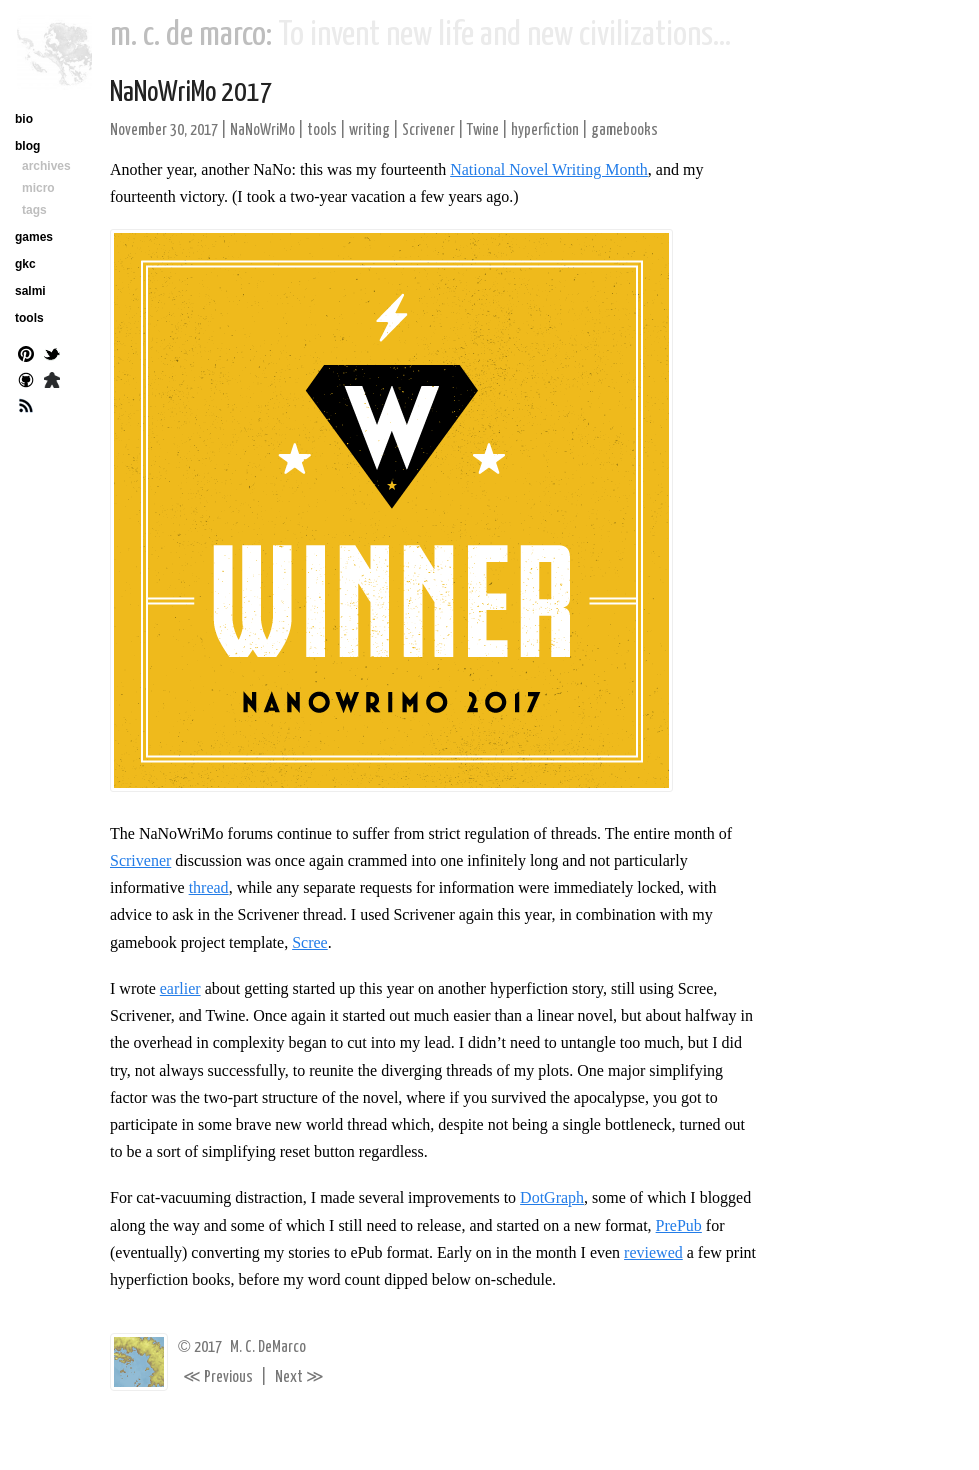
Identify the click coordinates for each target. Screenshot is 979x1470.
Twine (483, 130)
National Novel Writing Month (549, 169)
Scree (310, 942)
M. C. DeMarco (268, 1347)
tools (322, 130)
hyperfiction (545, 130)
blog (27, 146)
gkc (25, 264)
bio (24, 119)
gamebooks (624, 130)
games (34, 237)
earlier (180, 988)
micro (38, 188)
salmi (30, 291)
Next (299, 1377)
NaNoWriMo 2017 (191, 93)
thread (209, 887)
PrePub (679, 1225)
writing (369, 130)
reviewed (653, 1252)
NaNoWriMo (262, 130)
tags (34, 210)
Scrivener (428, 130)
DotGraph (552, 1197)
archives (46, 166)
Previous (218, 1377)
